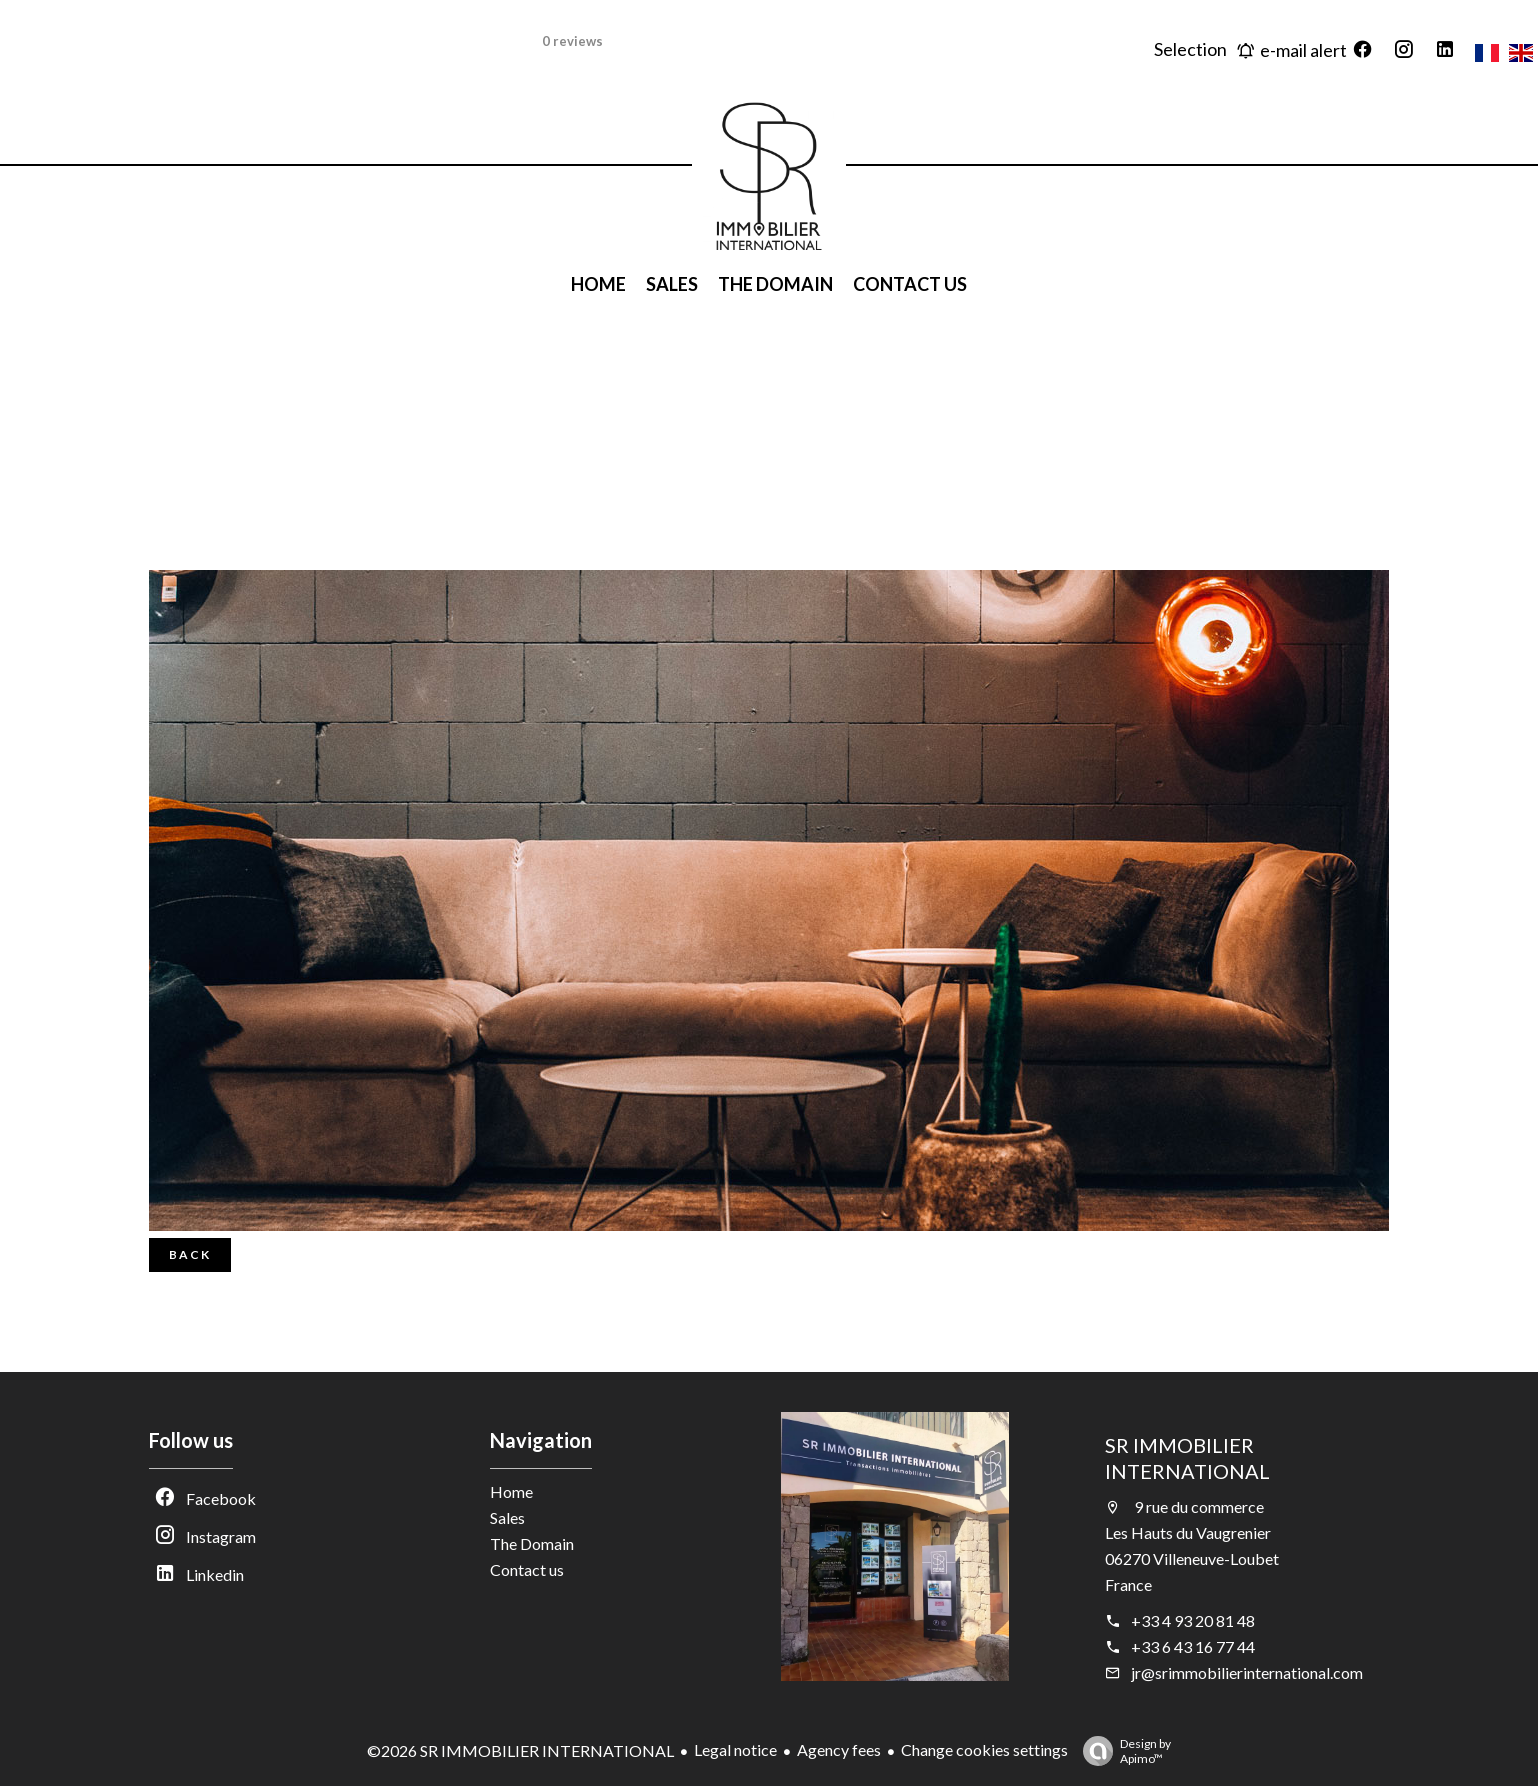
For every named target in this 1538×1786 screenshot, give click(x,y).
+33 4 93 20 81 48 (1193, 1620)
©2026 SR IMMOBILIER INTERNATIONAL (520, 1750)
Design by (1122, 1751)
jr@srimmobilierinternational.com (1247, 1672)
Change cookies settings (984, 1749)
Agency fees (839, 1749)
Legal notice (735, 1749)
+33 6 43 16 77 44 (1193, 1646)
